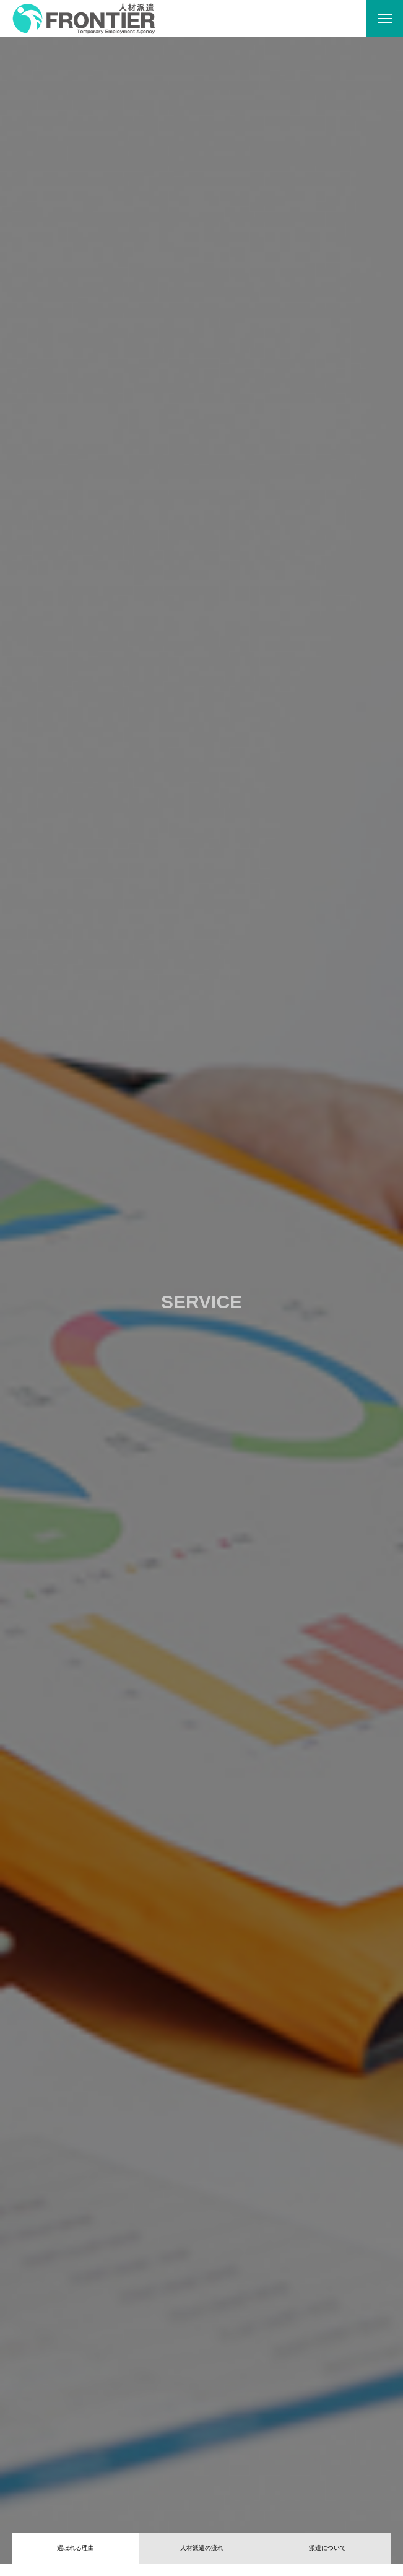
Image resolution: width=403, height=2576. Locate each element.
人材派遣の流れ (201, 2547)
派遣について (327, 2547)
